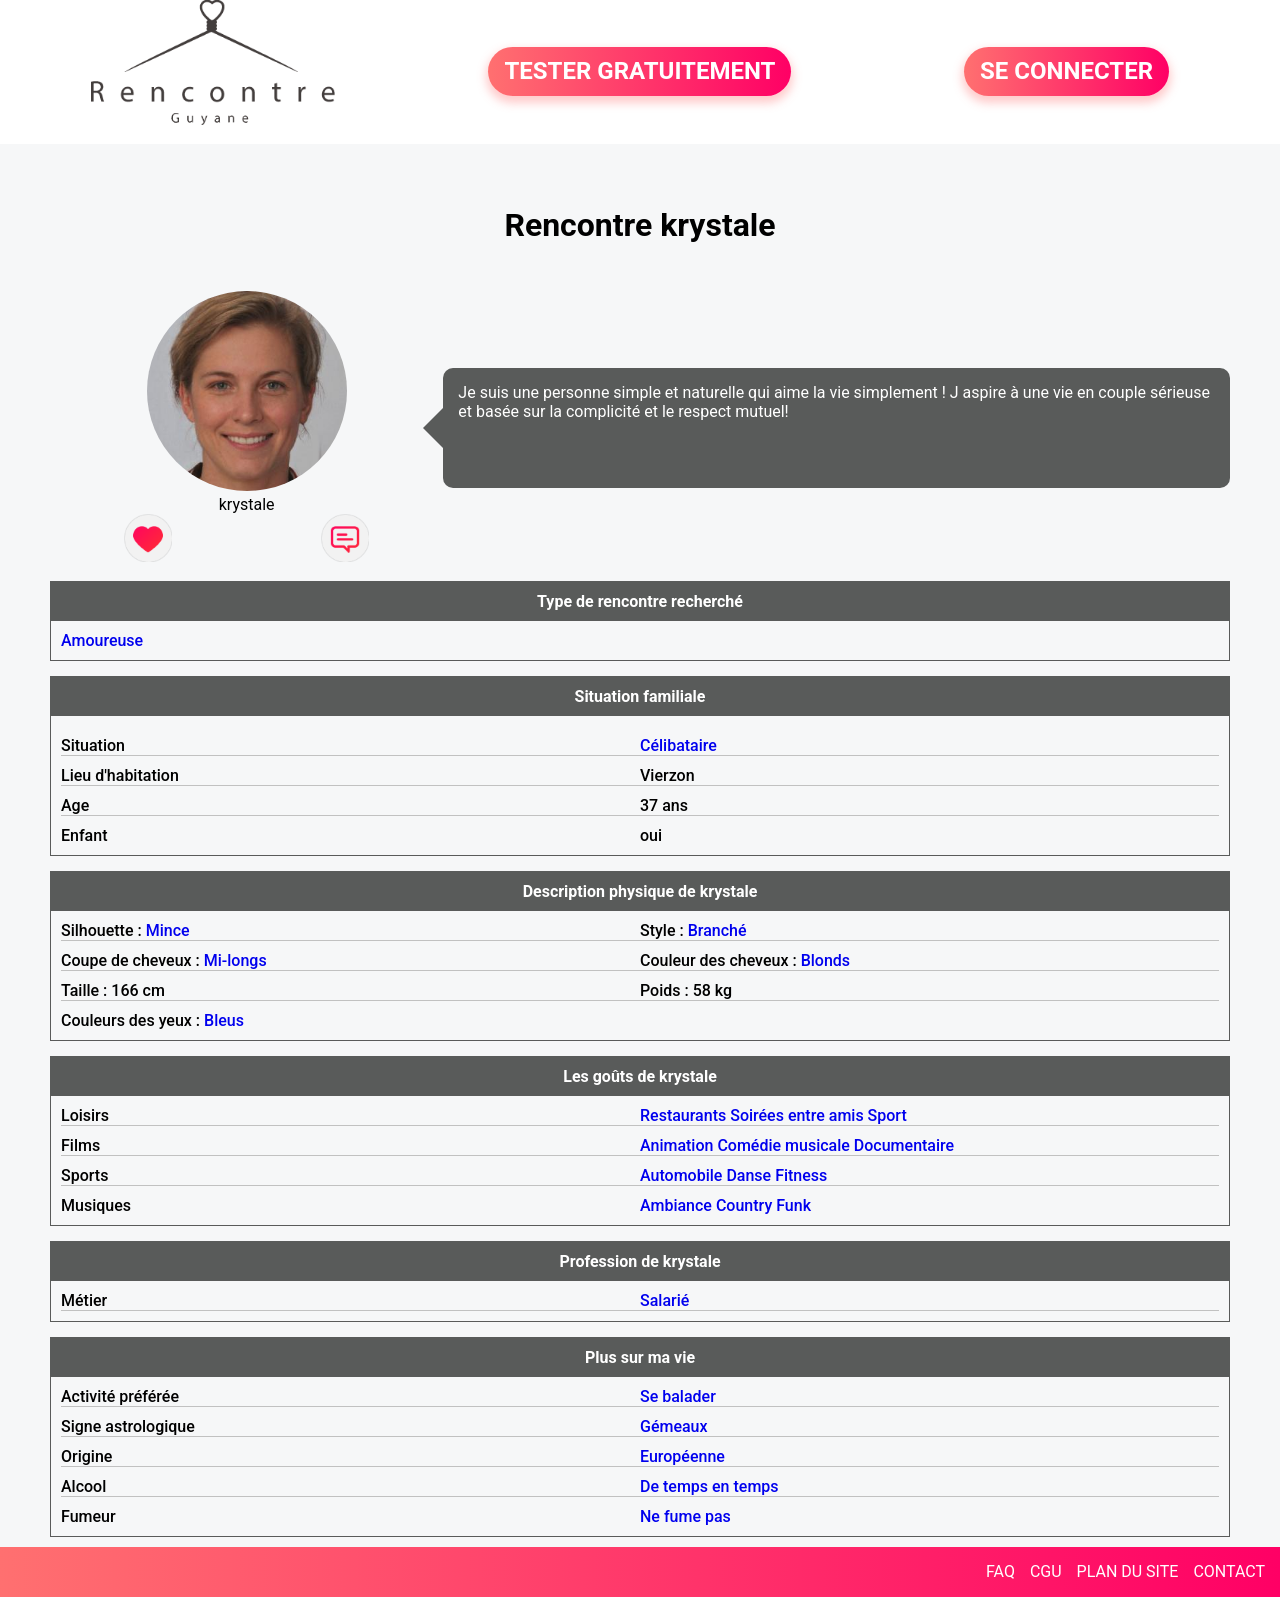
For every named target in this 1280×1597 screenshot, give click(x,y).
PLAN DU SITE (1128, 1571)
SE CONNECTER (1066, 72)
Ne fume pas (685, 1516)
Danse (748, 1175)
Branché (717, 930)
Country (744, 1205)
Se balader (678, 1396)
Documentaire (904, 1145)
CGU (1046, 1571)
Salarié (664, 1300)
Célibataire (678, 745)
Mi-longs (235, 960)
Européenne (682, 1456)
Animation (676, 1145)
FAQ (1000, 1571)
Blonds (825, 960)
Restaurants (683, 1115)
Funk (793, 1205)
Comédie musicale (783, 1145)
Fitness (801, 1175)
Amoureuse (102, 640)
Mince (168, 930)
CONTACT (1229, 1571)
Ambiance (676, 1205)
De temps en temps (709, 1486)
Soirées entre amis (796, 1115)
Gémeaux (674, 1426)
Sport (887, 1115)
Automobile (681, 1175)
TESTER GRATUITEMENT (639, 72)
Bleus (224, 1020)
